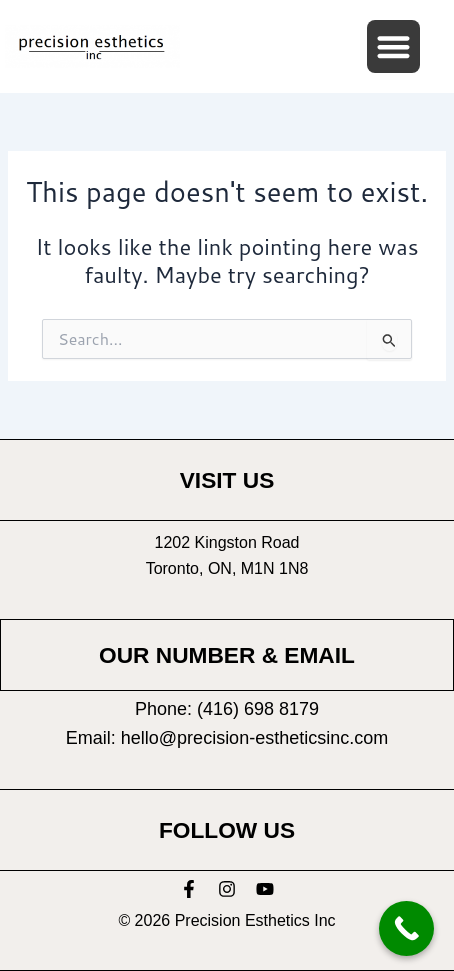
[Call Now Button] (406, 928)
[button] (393, 46)
